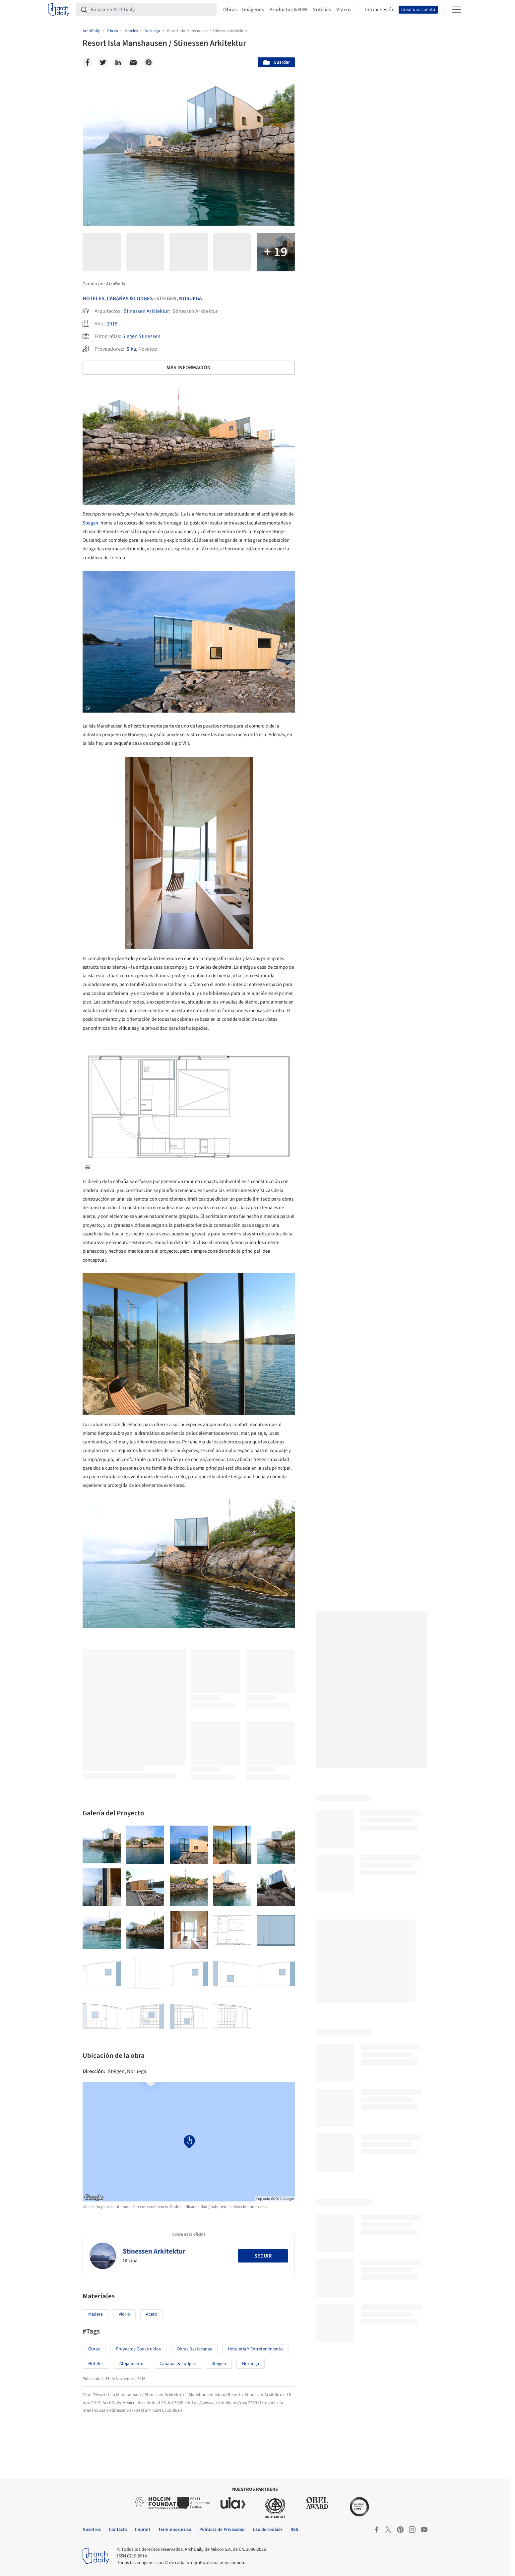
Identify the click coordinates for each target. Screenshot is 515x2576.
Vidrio (124, 2314)
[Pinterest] (149, 62)
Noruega (190, 298)
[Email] (133, 62)
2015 (112, 323)
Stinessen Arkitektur (146, 311)
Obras (230, 9)
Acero (151, 2314)
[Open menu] (456, 9)
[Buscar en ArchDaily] (152, 10)
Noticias (321, 9)
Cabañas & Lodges (130, 298)
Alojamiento (131, 2363)
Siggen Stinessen (141, 336)
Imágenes (253, 9)
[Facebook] (88, 62)
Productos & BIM (288, 9)
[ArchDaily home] (58, 9)
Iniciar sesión (380, 9)
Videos (344, 9)
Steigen (90, 523)
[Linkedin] (118, 62)
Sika (131, 349)
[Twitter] (103, 62)
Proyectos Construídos (138, 2349)
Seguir (263, 2256)
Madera (95, 2314)
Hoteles (93, 298)
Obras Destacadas (194, 2349)
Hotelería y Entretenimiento (255, 2349)
